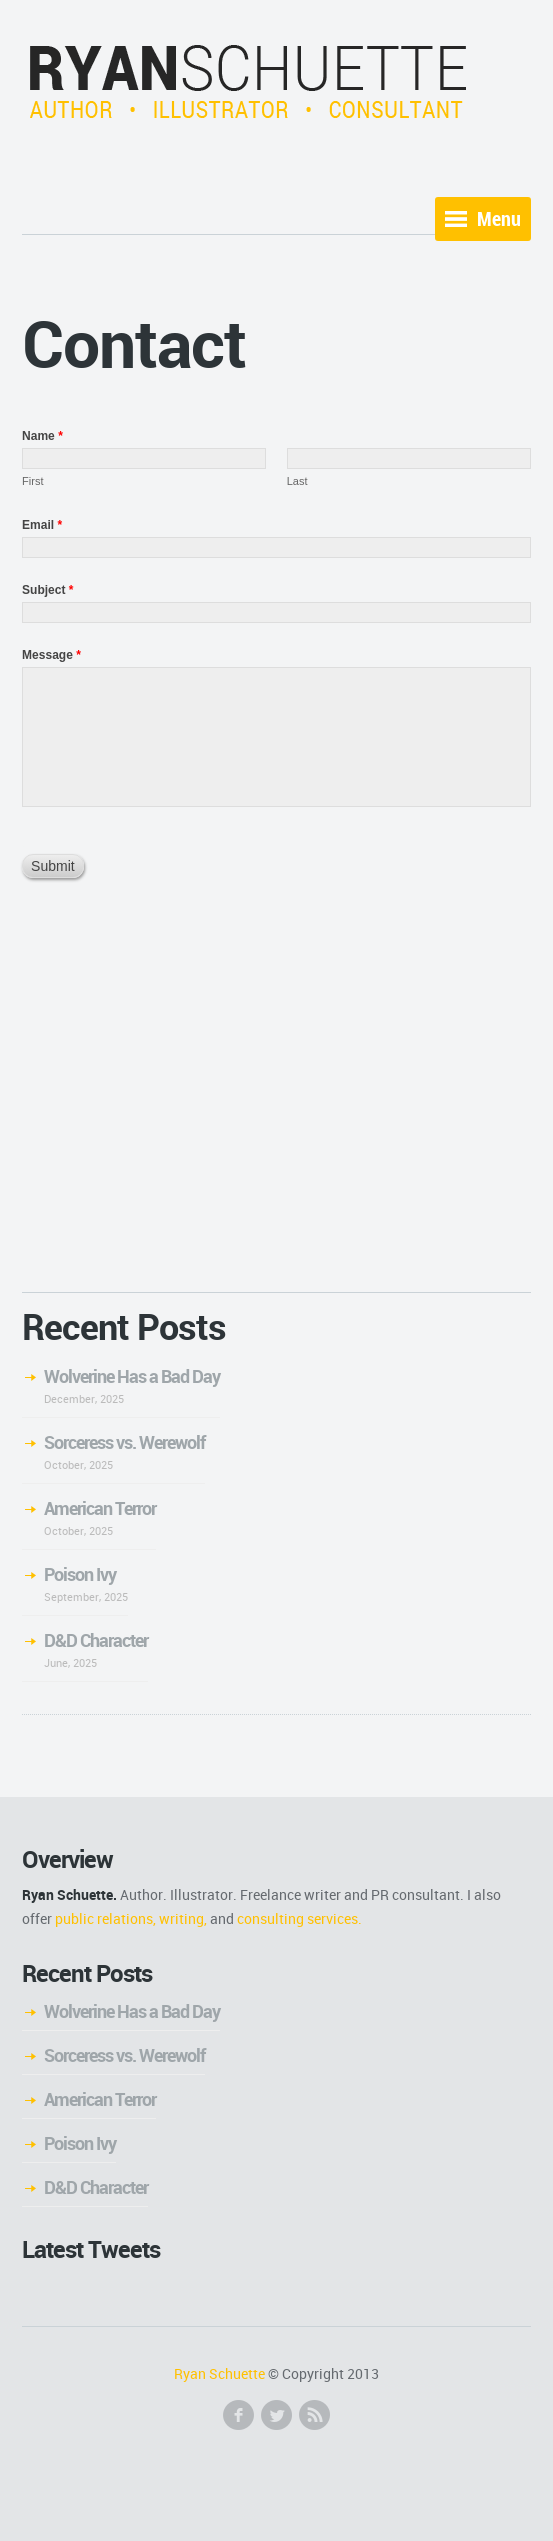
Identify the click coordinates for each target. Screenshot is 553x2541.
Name (42, 436)
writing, (183, 1918)
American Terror (100, 1508)
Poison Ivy (80, 1574)
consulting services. (299, 1918)
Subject (47, 590)
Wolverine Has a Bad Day (132, 1376)
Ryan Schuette (219, 2373)
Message (51, 655)
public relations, (105, 1918)
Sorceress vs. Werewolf (124, 1442)
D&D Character (96, 1640)
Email (42, 525)
